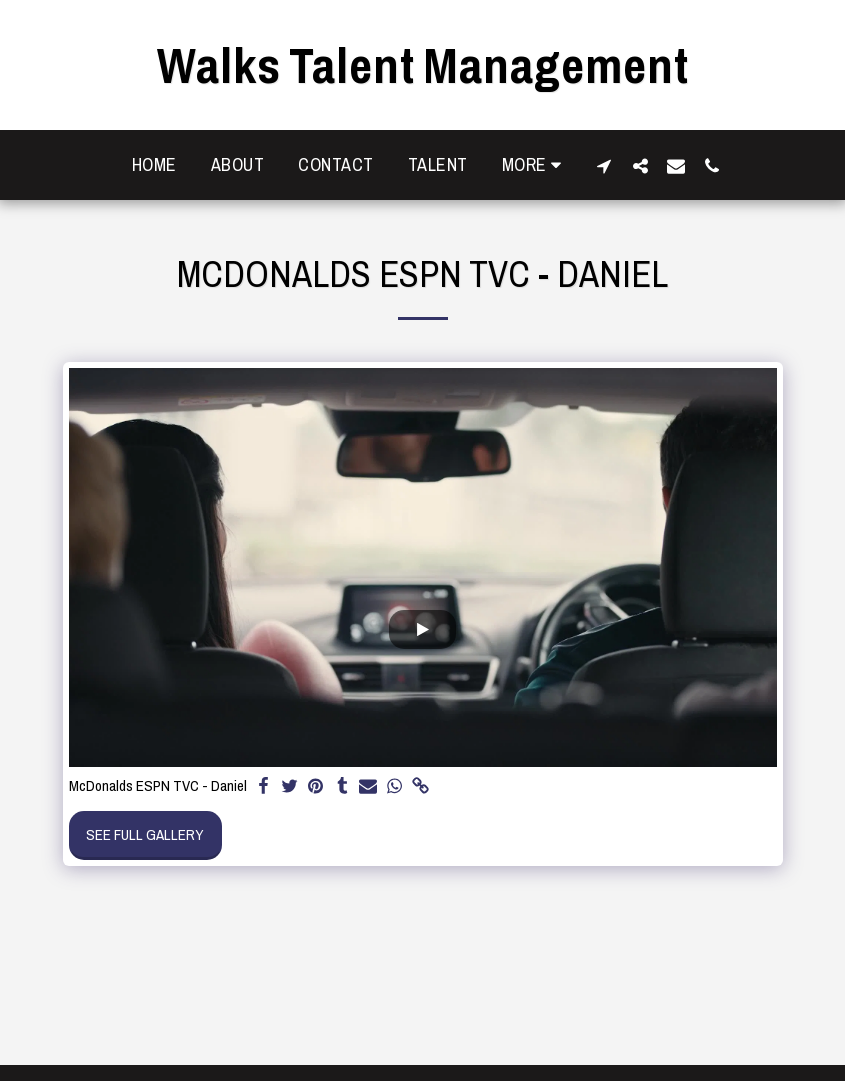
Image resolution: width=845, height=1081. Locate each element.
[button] (604, 165)
